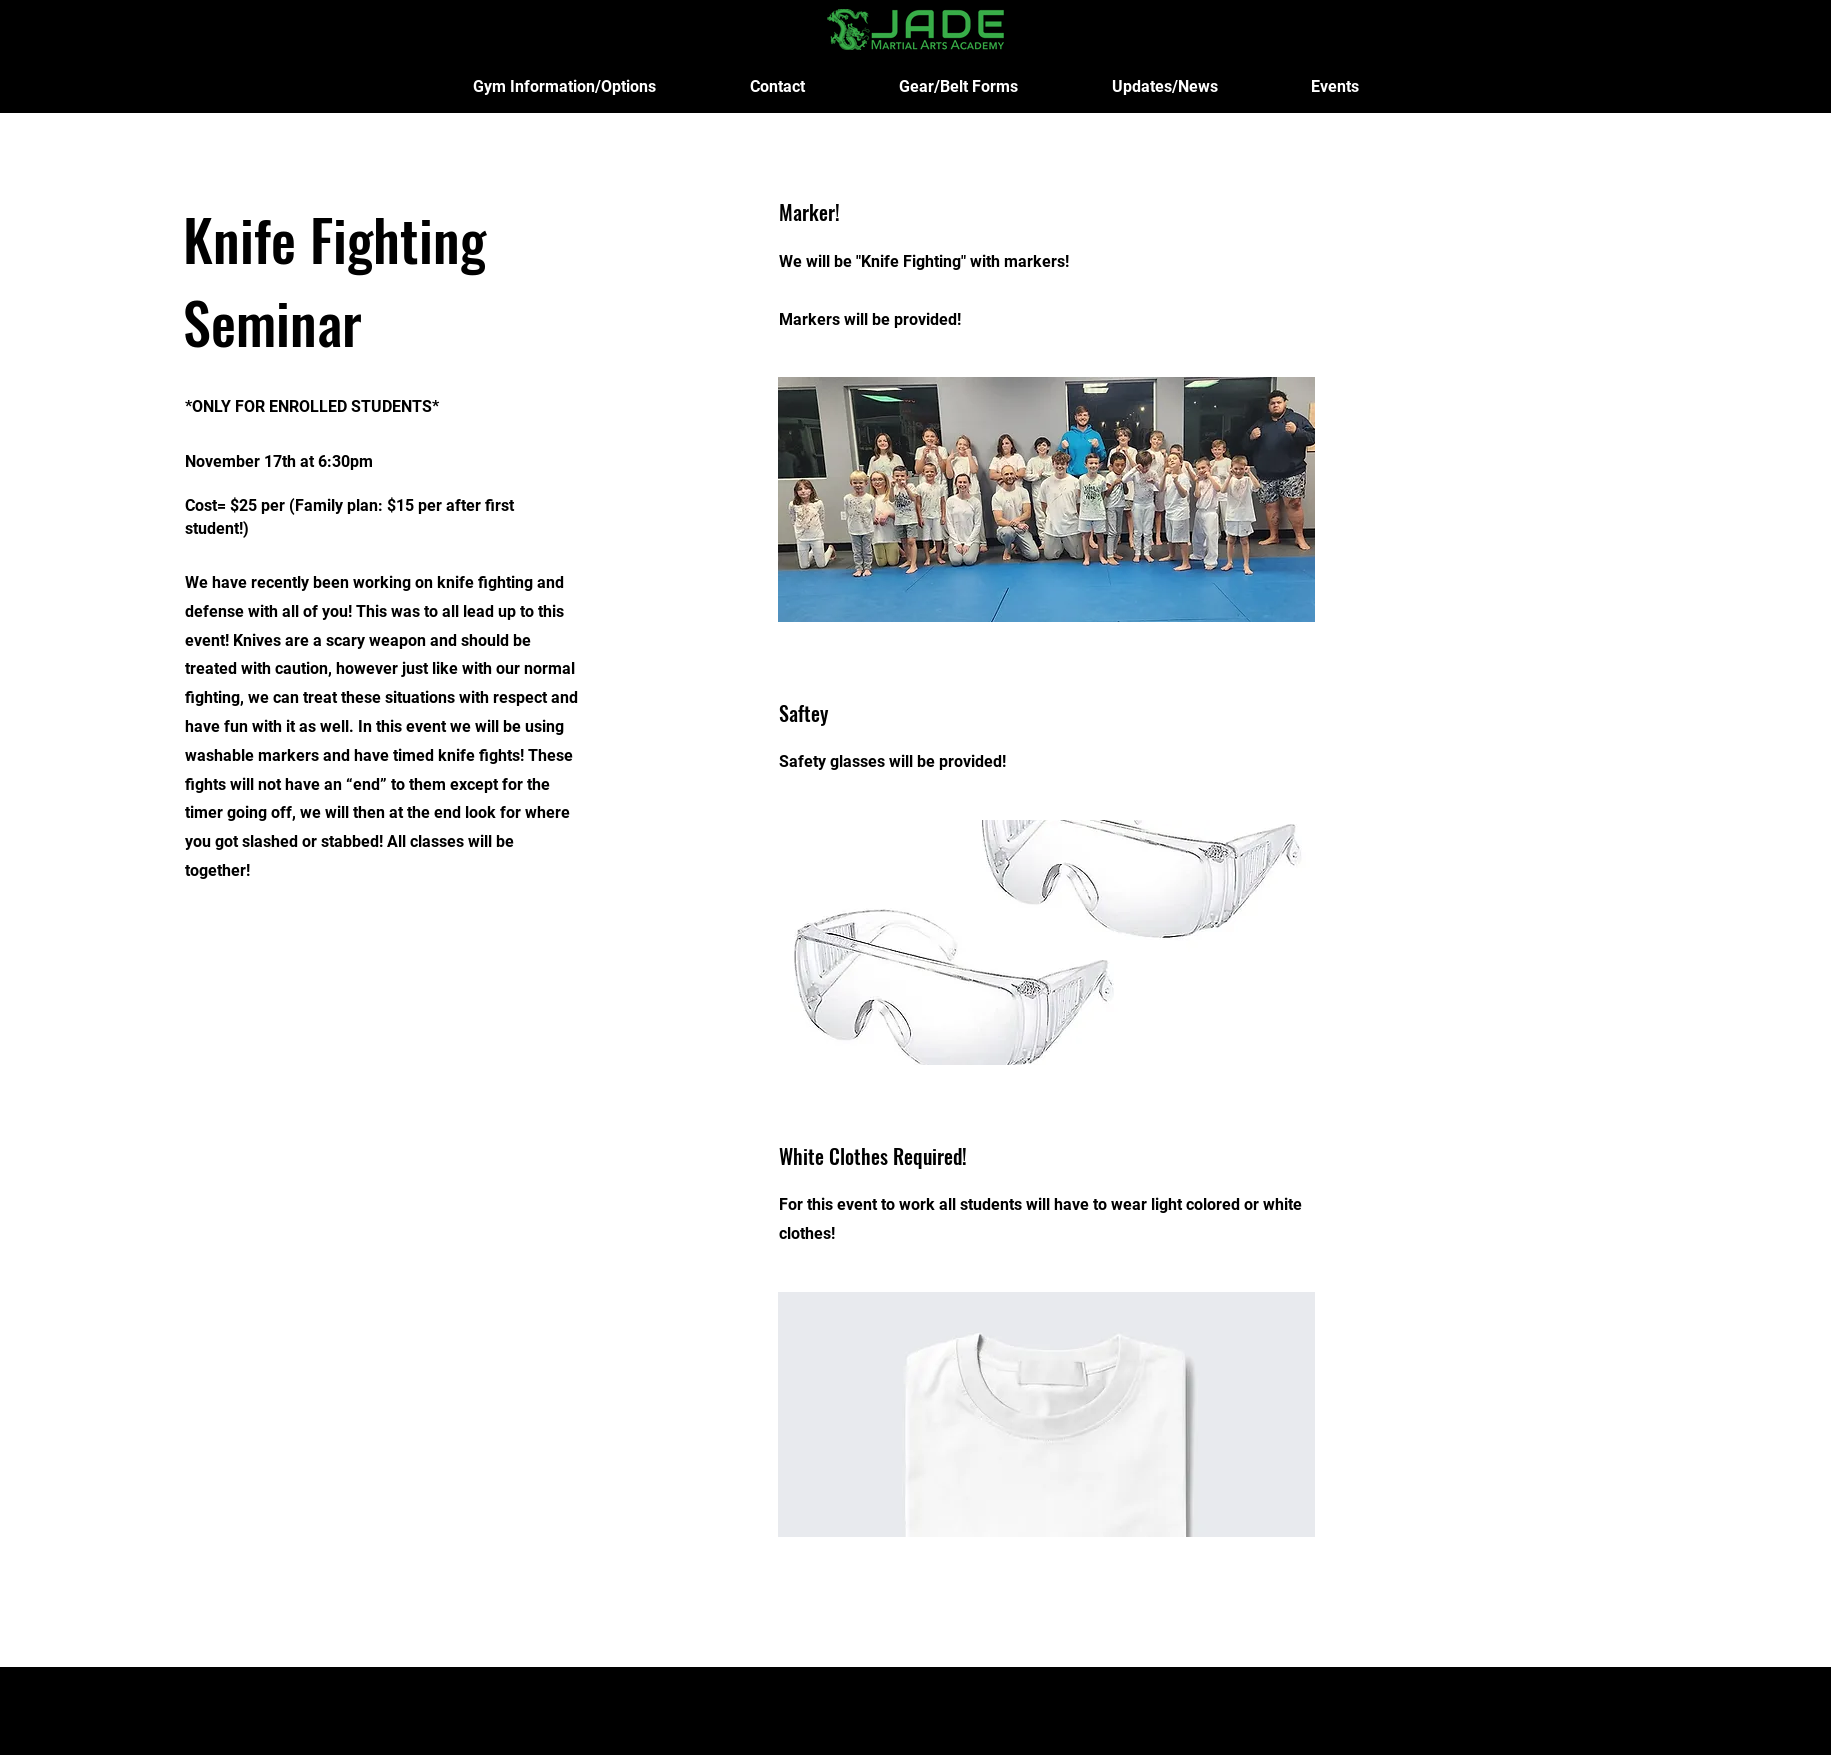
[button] (564, 86)
